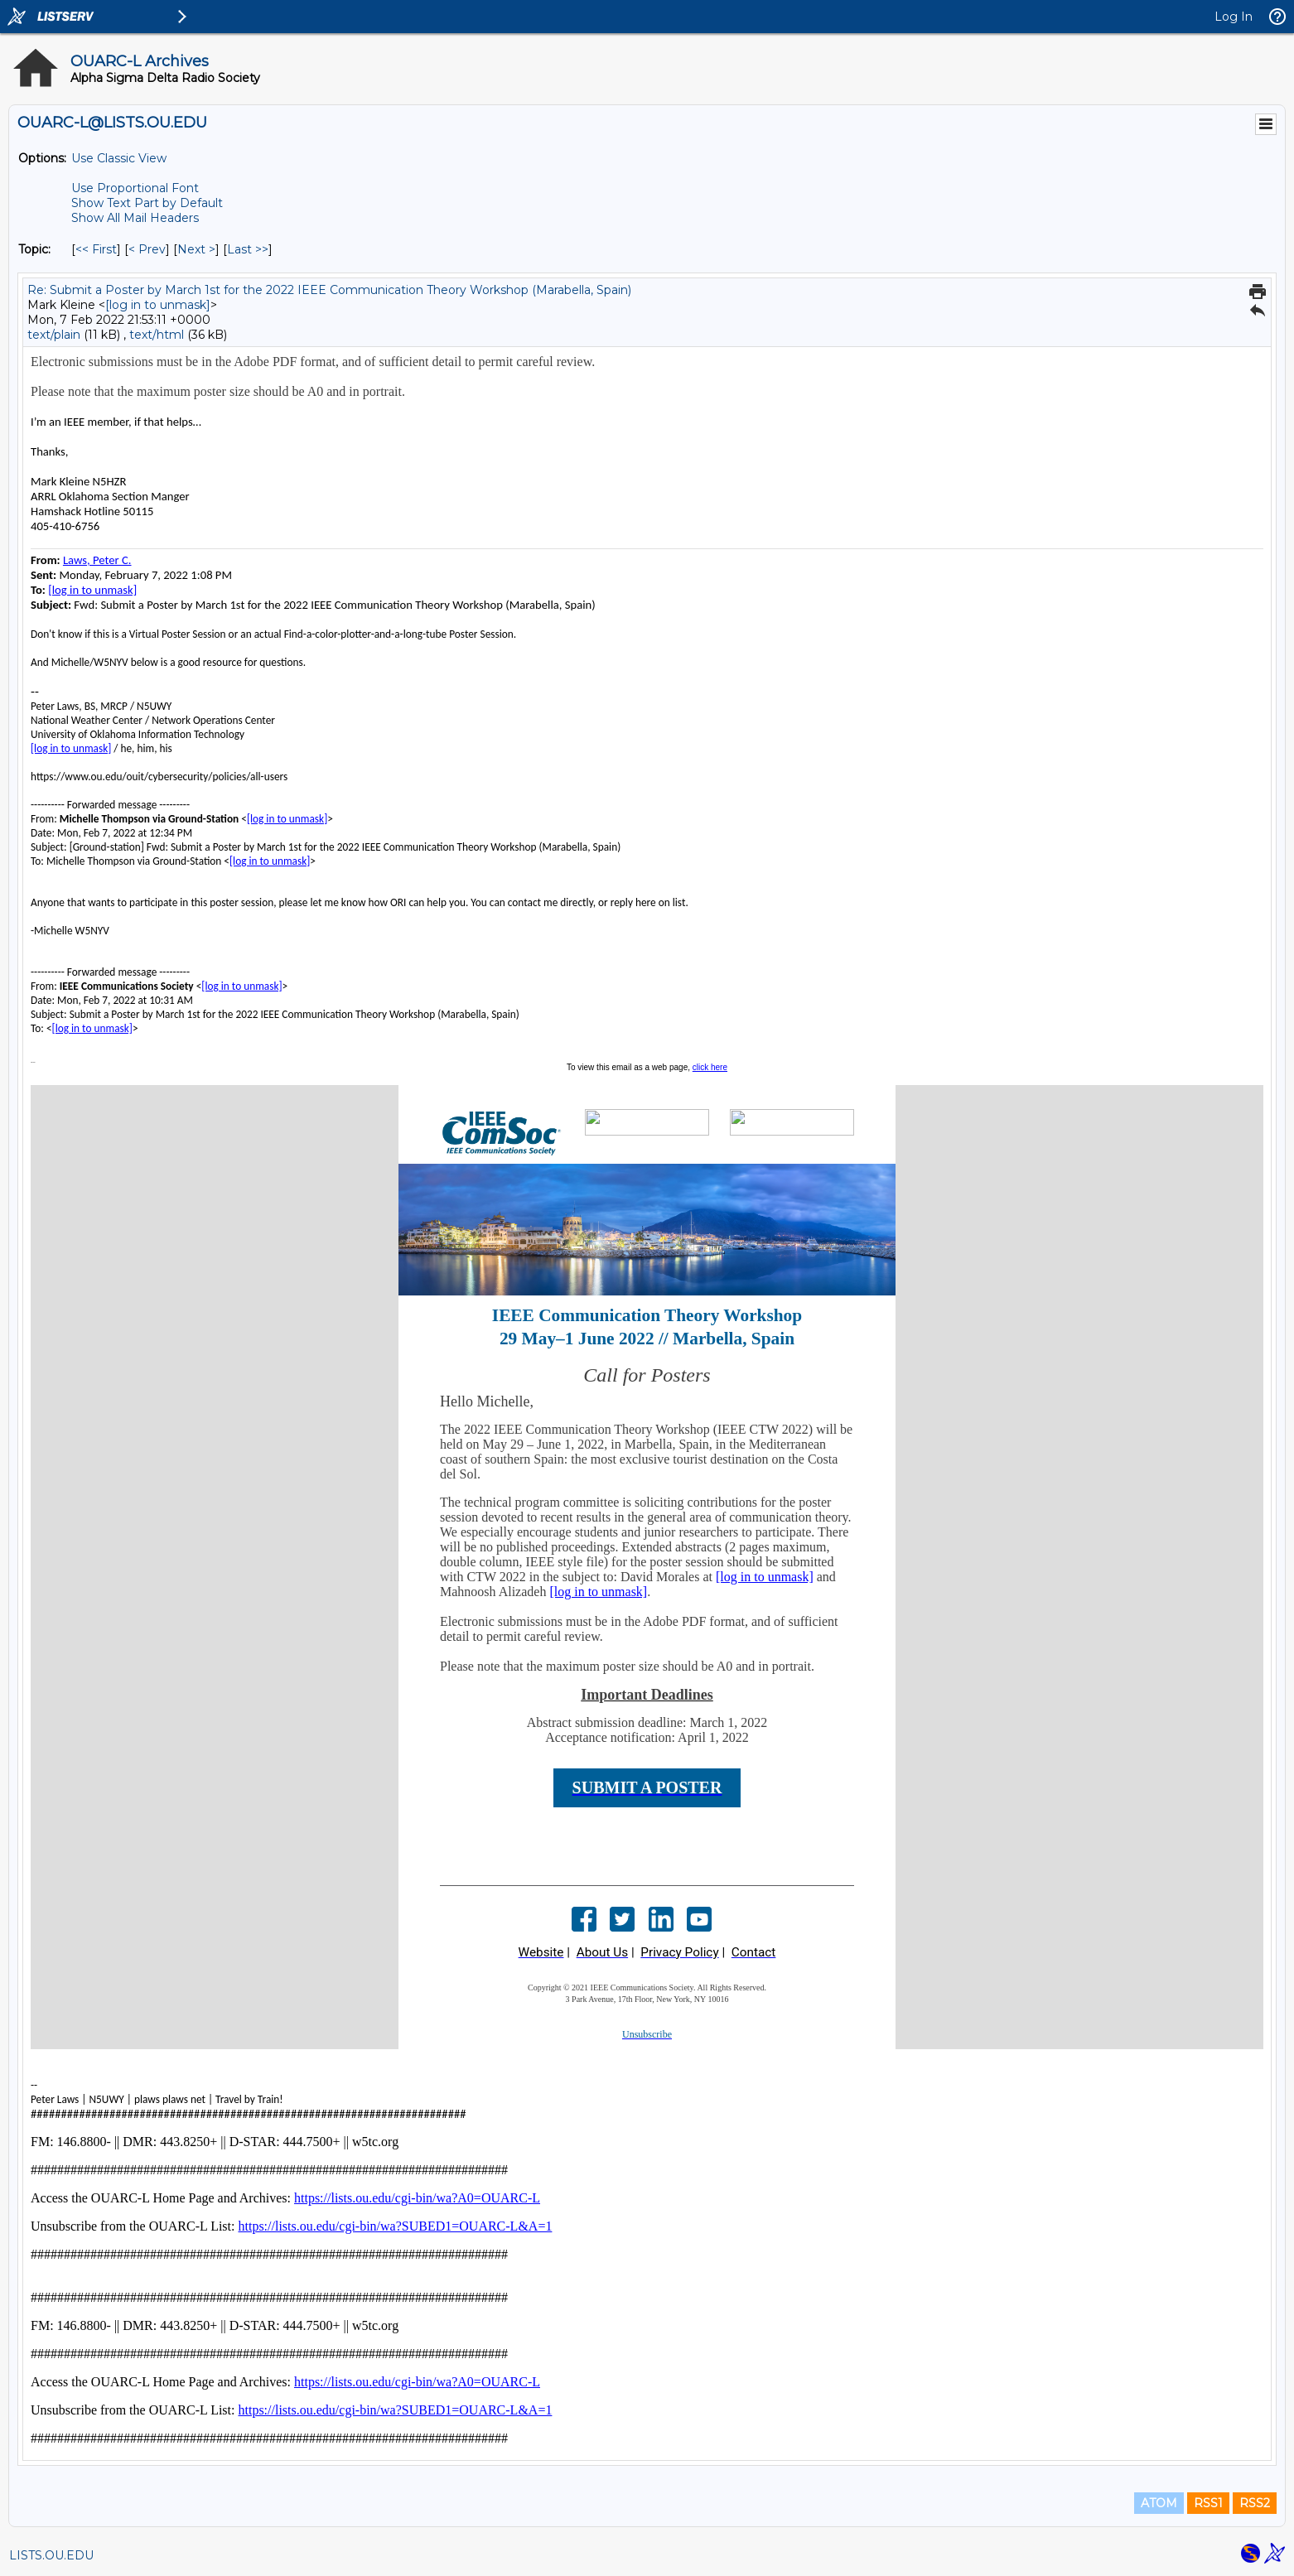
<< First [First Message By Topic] (96, 249)
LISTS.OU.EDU (51, 2555)
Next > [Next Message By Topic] (196, 249)
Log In (1233, 16)
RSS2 (1254, 2503)
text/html (156, 334)
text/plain (53, 334)
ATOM (1159, 2503)
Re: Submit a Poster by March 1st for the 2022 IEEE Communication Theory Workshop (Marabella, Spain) (329, 289)
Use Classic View (119, 158)
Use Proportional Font (135, 188)
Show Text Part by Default (147, 202)
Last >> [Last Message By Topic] (247, 249)
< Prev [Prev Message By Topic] (147, 249)
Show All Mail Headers (135, 217)
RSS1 (1208, 2503)
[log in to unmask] (157, 304)
